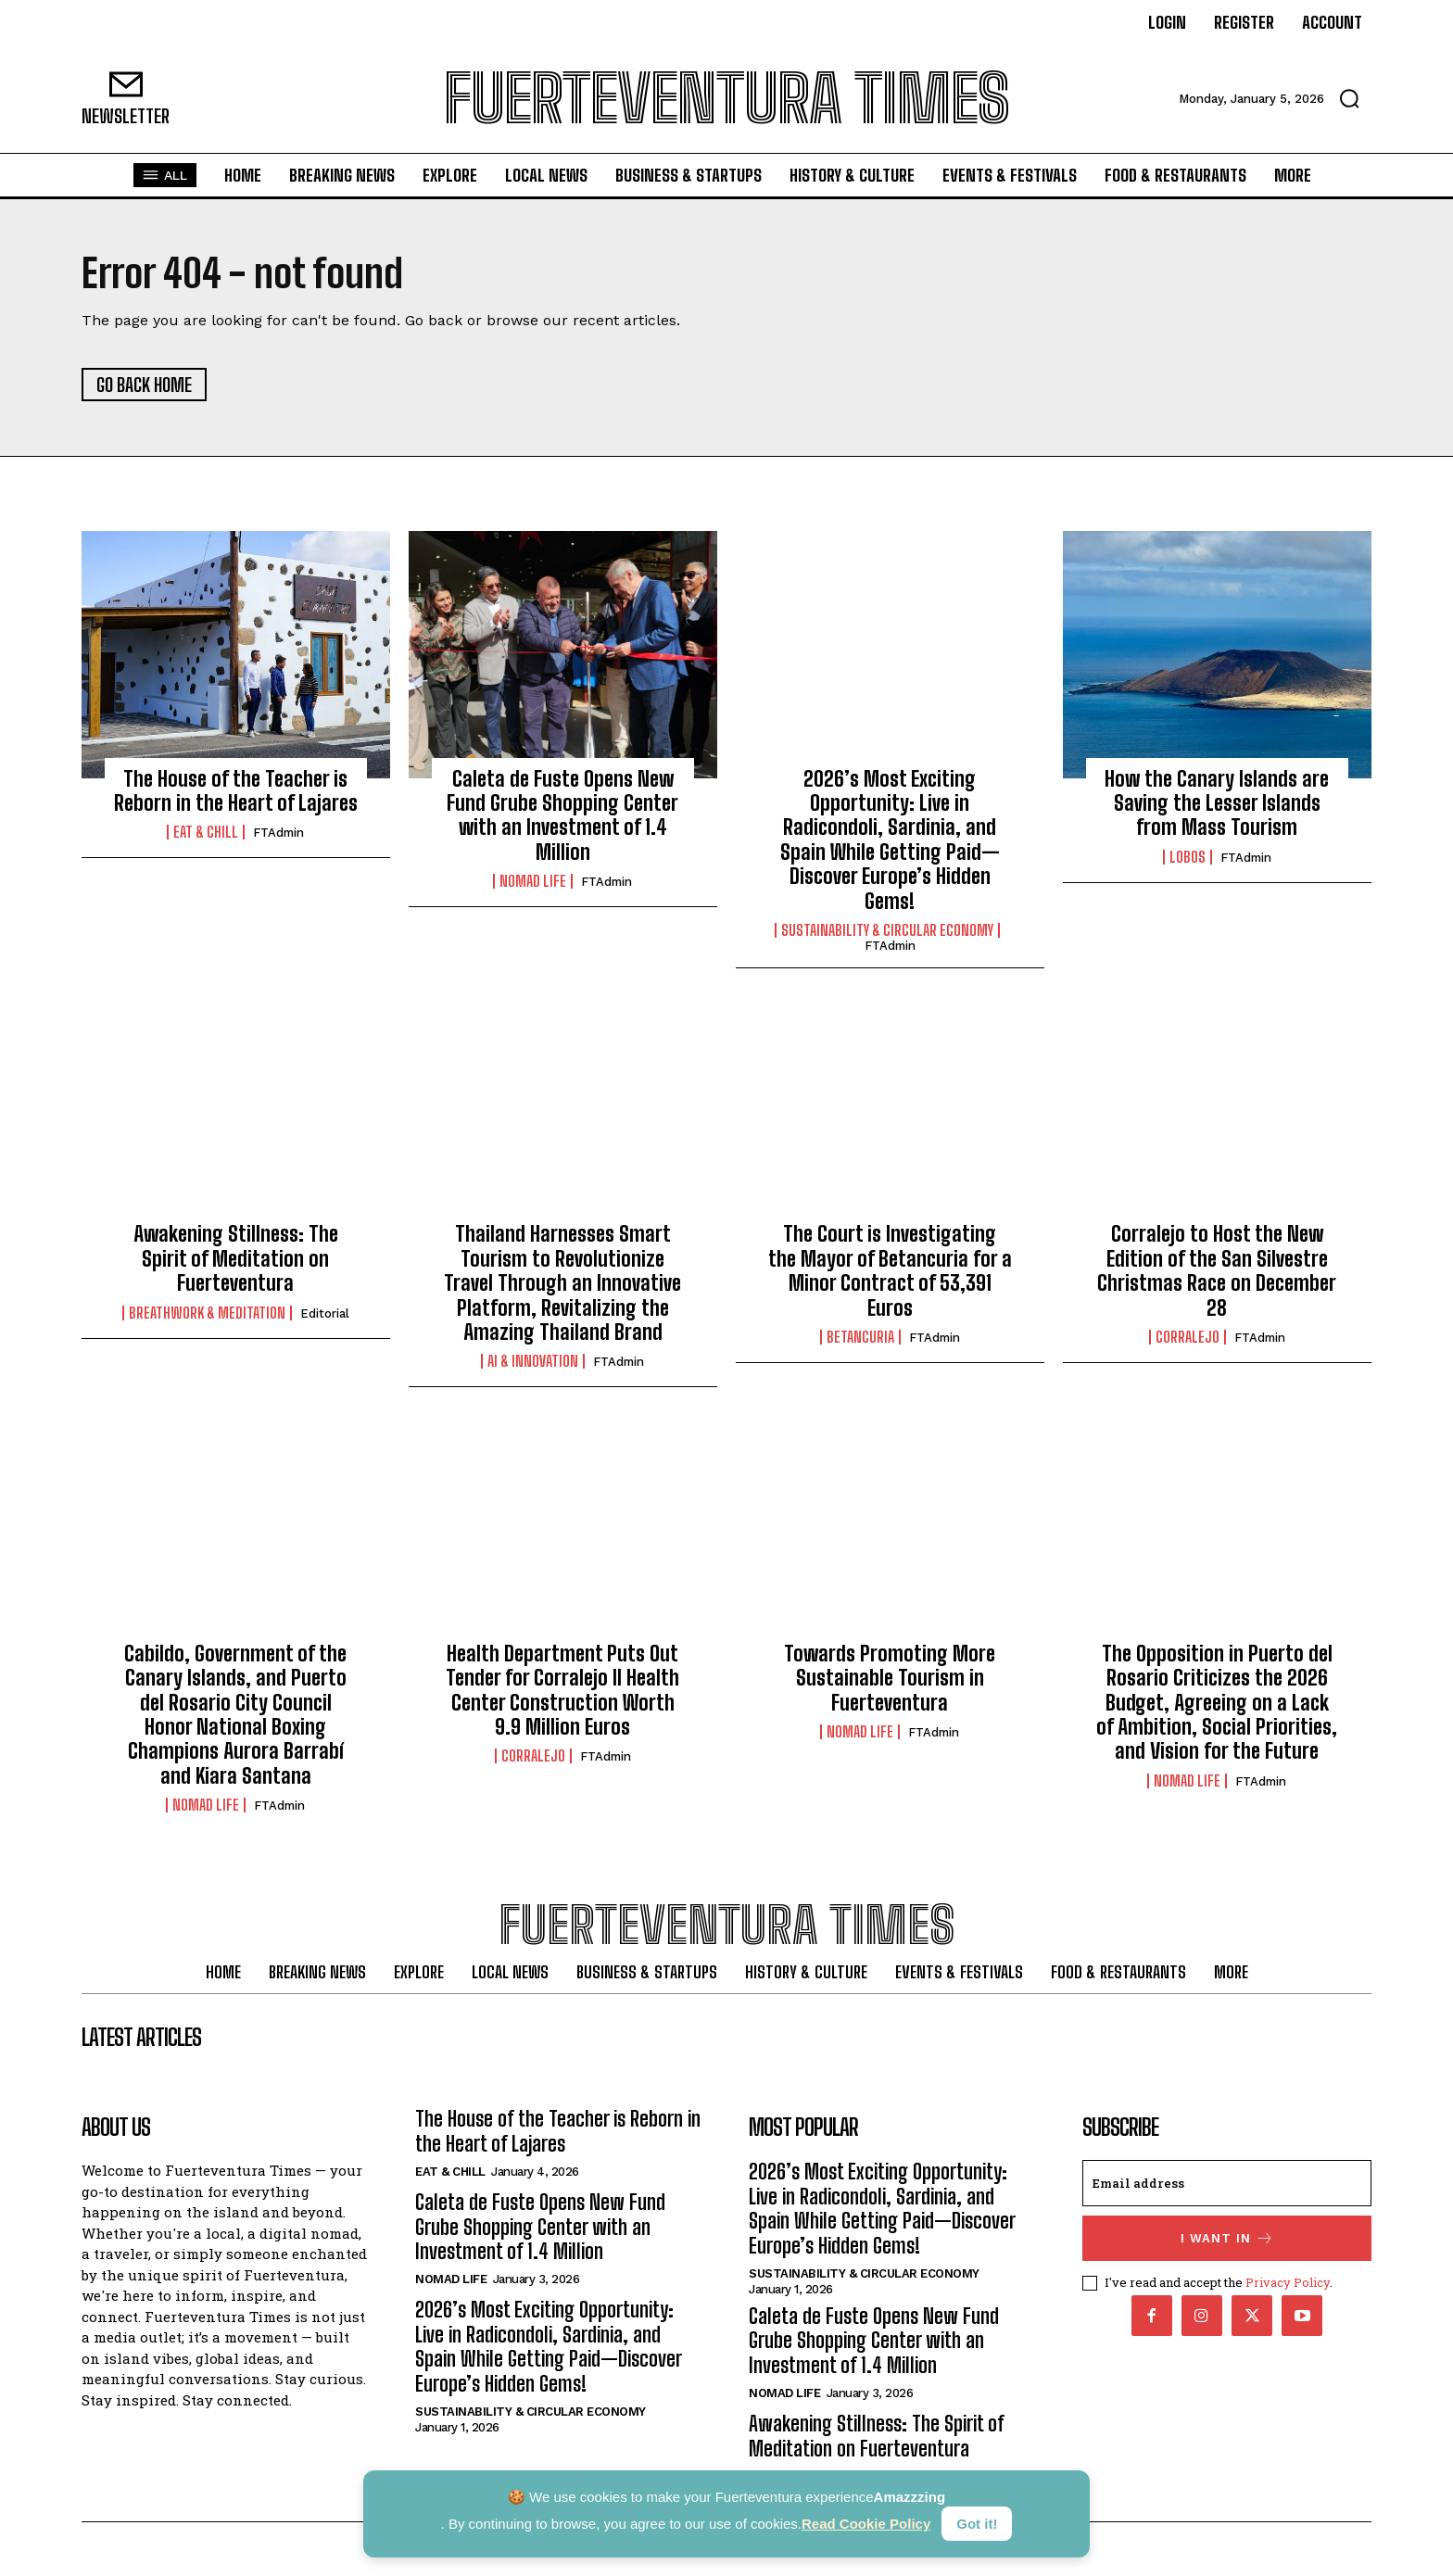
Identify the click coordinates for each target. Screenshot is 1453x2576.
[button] (1349, 98)
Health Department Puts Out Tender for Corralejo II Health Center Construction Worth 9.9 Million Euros (562, 1690)
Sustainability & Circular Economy (887, 930)
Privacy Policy (1287, 2283)
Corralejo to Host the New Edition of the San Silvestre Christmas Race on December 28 (1216, 1271)
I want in (1227, 2239)
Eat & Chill (205, 833)
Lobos (1187, 857)
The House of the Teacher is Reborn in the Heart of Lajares (236, 790)
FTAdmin (278, 833)
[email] (1226, 2184)
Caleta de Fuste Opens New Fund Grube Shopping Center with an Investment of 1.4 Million (562, 815)
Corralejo (1187, 1337)
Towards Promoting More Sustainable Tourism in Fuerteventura (889, 1678)
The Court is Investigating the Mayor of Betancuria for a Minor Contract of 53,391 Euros (890, 1271)
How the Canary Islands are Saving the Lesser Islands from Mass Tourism (1217, 803)
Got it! (976, 2524)
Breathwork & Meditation (207, 1313)
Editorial (324, 1313)
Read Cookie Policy (866, 2524)
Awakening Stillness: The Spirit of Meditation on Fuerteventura (235, 1259)
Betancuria (860, 1337)
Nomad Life (532, 881)
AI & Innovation (532, 1361)
